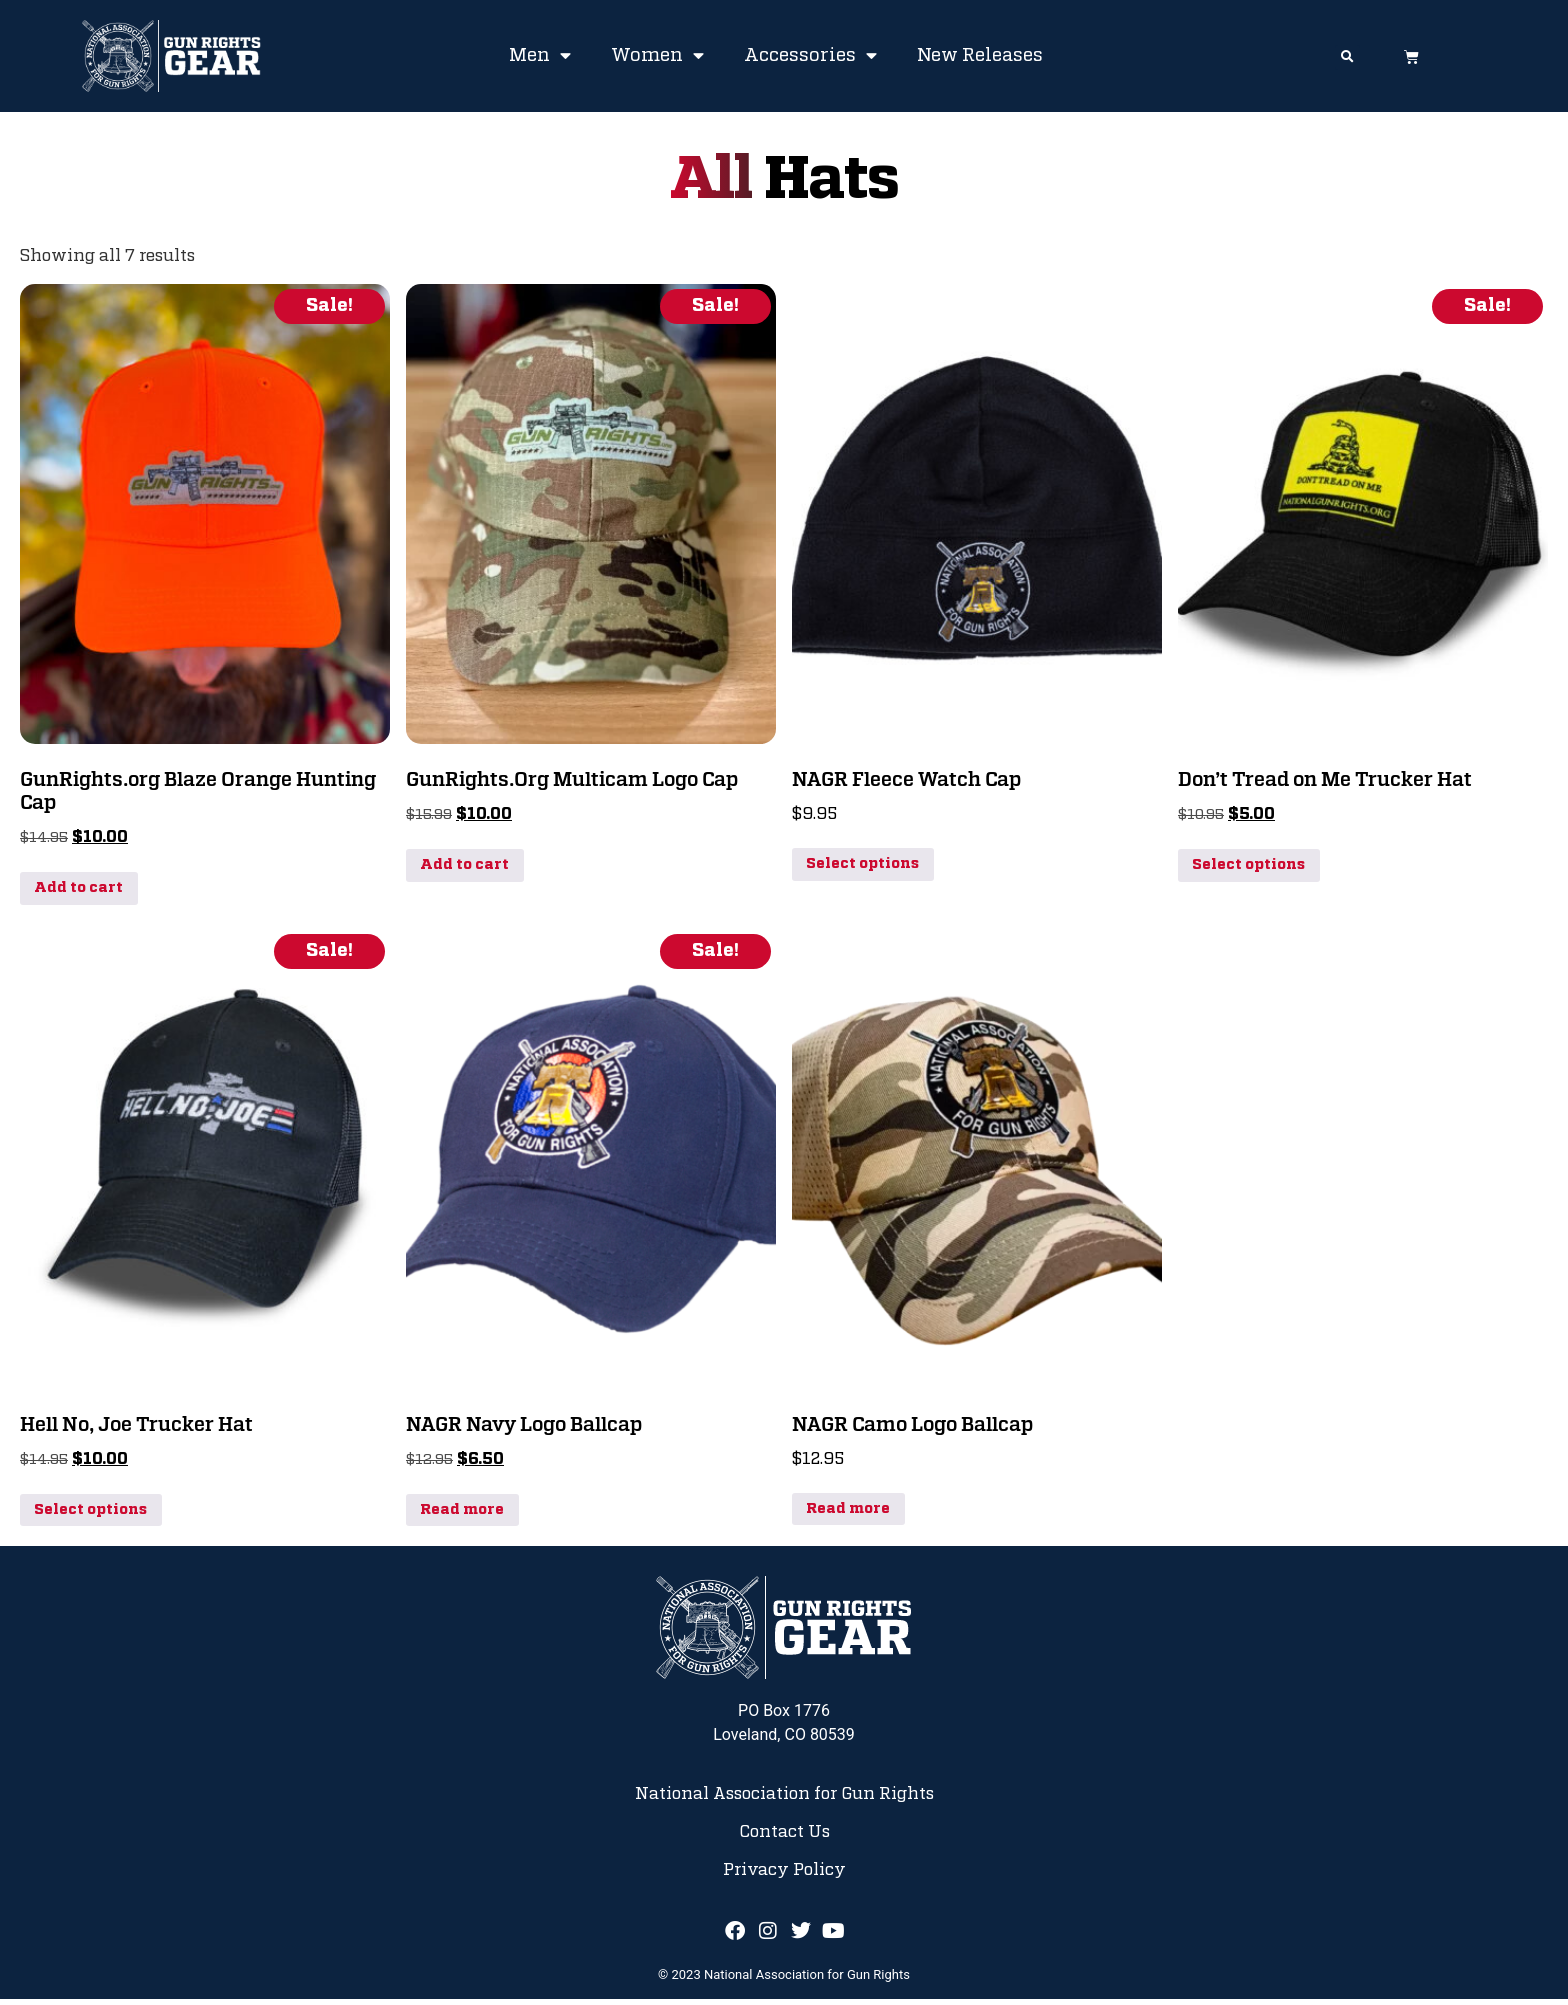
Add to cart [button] (78, 894)
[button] (1347, 57)
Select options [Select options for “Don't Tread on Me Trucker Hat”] (1248, 871)
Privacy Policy (784, 1877)
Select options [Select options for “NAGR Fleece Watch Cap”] (862, 870)
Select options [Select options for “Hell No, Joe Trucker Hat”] (90, 1516)
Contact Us (784, 1838)
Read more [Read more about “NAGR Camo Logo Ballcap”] (848, 1515)
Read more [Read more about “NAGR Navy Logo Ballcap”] (462, 1516)
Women (657, 56)
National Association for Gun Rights (784, 1800)
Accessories (810, 56)
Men (540, 56)
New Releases (980, 56)
